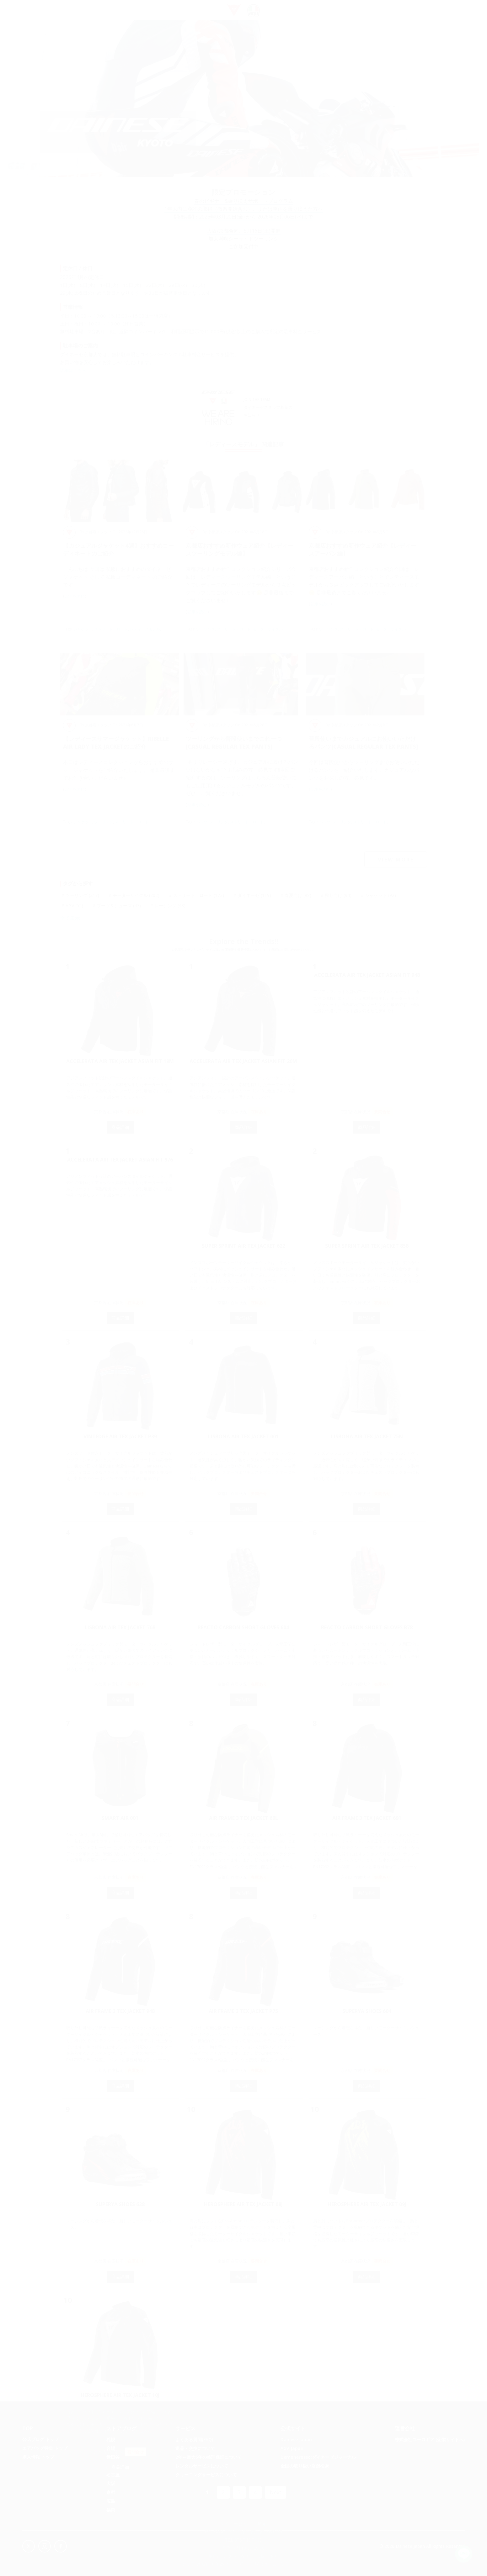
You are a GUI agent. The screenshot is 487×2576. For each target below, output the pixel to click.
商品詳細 (120, 1130)
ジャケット (82, 632)
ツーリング (205, 632)
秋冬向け (338, 898)
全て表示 (70, 921)
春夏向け (298, 898)
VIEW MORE (396, 862)
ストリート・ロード (111, 632)
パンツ (201, 825)
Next (275, 2495)
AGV (74, 909)
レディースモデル (145, 632)
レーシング (169, 909)
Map (262, 2526)
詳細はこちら (74, 373)
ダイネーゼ (254, 898)
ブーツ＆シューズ (119, 909)
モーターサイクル (268, 632)
